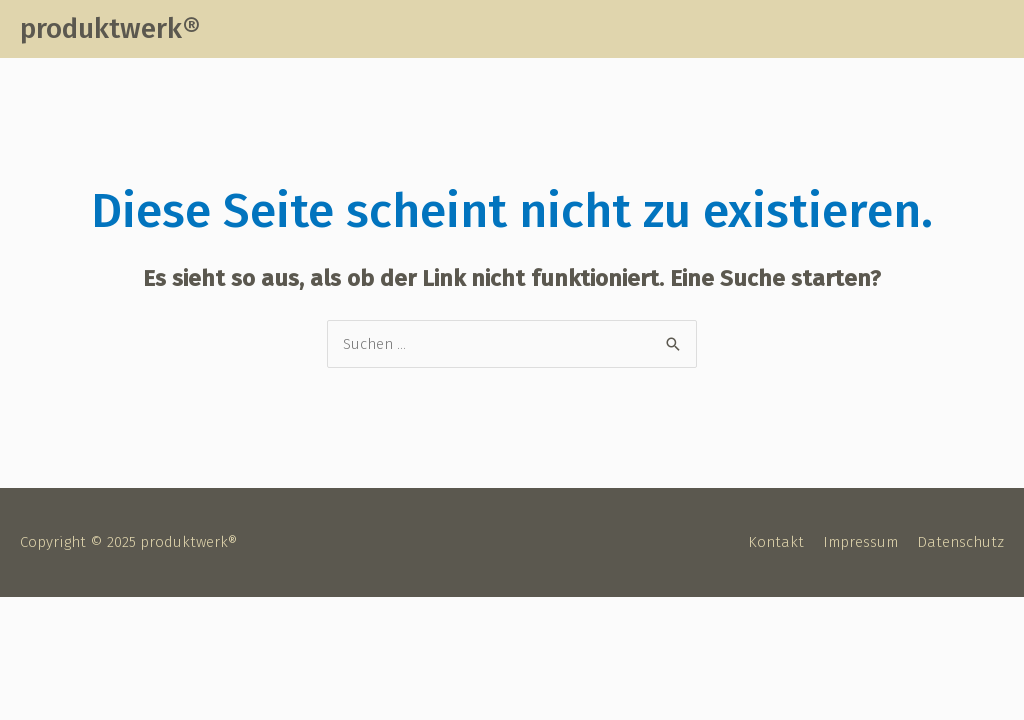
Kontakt (776, 542)
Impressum (860, 542)
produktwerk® (110, 28)
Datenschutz (960, 542)
